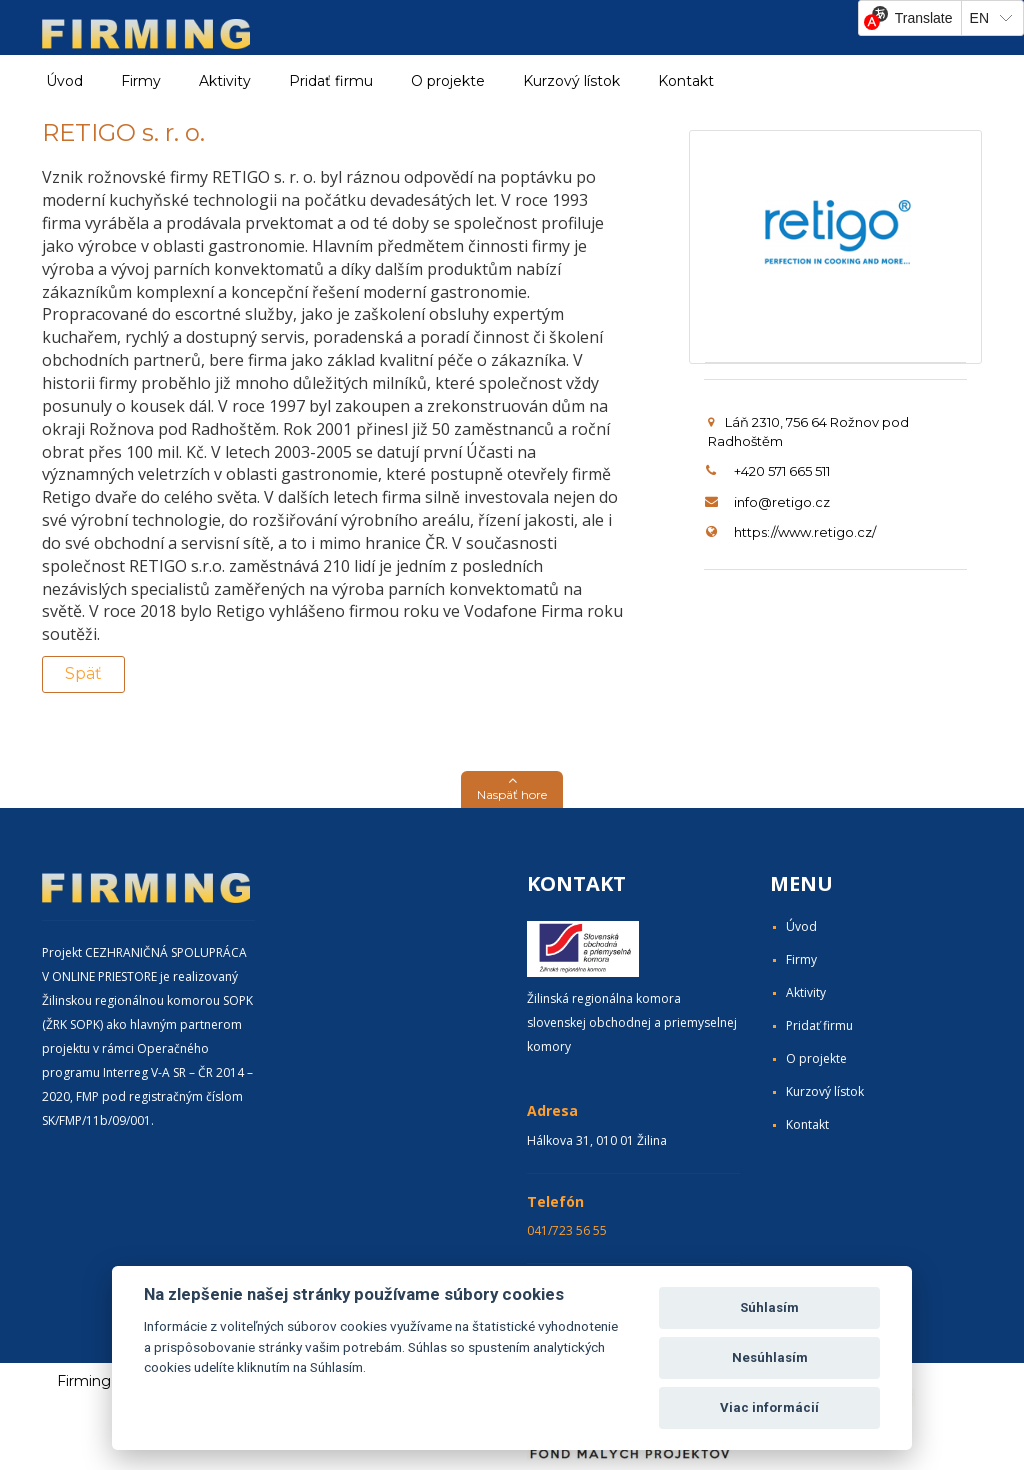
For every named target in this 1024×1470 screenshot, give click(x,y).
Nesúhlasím (770, 1357)
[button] (512, 789)
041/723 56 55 (567, 1230)
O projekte (448, 81)
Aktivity (806, 992)
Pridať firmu (331, 81)
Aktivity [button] (225, 81)
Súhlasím (769, 1307)
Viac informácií (769, 1407)
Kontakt (686, 81)
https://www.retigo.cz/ (805, 532)
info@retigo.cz (782, 502)
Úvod (64, 81)
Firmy (801, 959)
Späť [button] (83, 673)
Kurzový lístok (571, 81)
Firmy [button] (141, 81)
